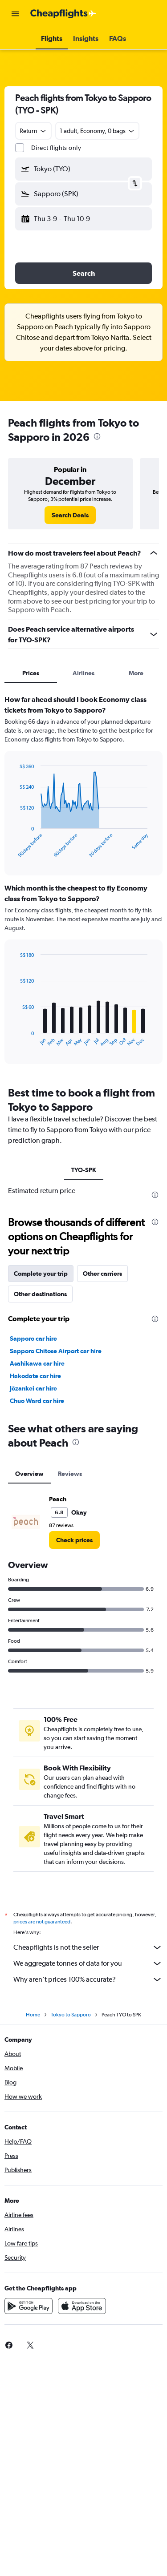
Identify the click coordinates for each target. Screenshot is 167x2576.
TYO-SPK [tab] (83, 1169)
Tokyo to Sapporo (71, 2015)
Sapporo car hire (33, 1338)
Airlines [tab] (83, 673)
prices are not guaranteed (41, 1922)
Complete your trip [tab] (41, 1273)
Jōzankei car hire (33, 1388)
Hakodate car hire (35, 1375)
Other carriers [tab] (102, 1273)
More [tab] (136, 673)
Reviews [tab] (70, 1473)
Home (33, 2015)
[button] (15, 14)
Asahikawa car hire (37, 1363)
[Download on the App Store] (82, 2306)
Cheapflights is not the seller (88, 1947)
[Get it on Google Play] (28, 2306)
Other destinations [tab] (40, 1294)
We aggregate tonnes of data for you (88, 1963)
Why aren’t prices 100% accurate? (88, 1979)
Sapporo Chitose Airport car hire (56, 1351)
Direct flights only (56, 147)
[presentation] (97, 436)
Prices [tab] (30, 673)
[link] (70, 515)
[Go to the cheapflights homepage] (63, 13)
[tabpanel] (83, 882)
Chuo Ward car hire (37, 1400)
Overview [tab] (29, 1473)
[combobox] (33, 131)
